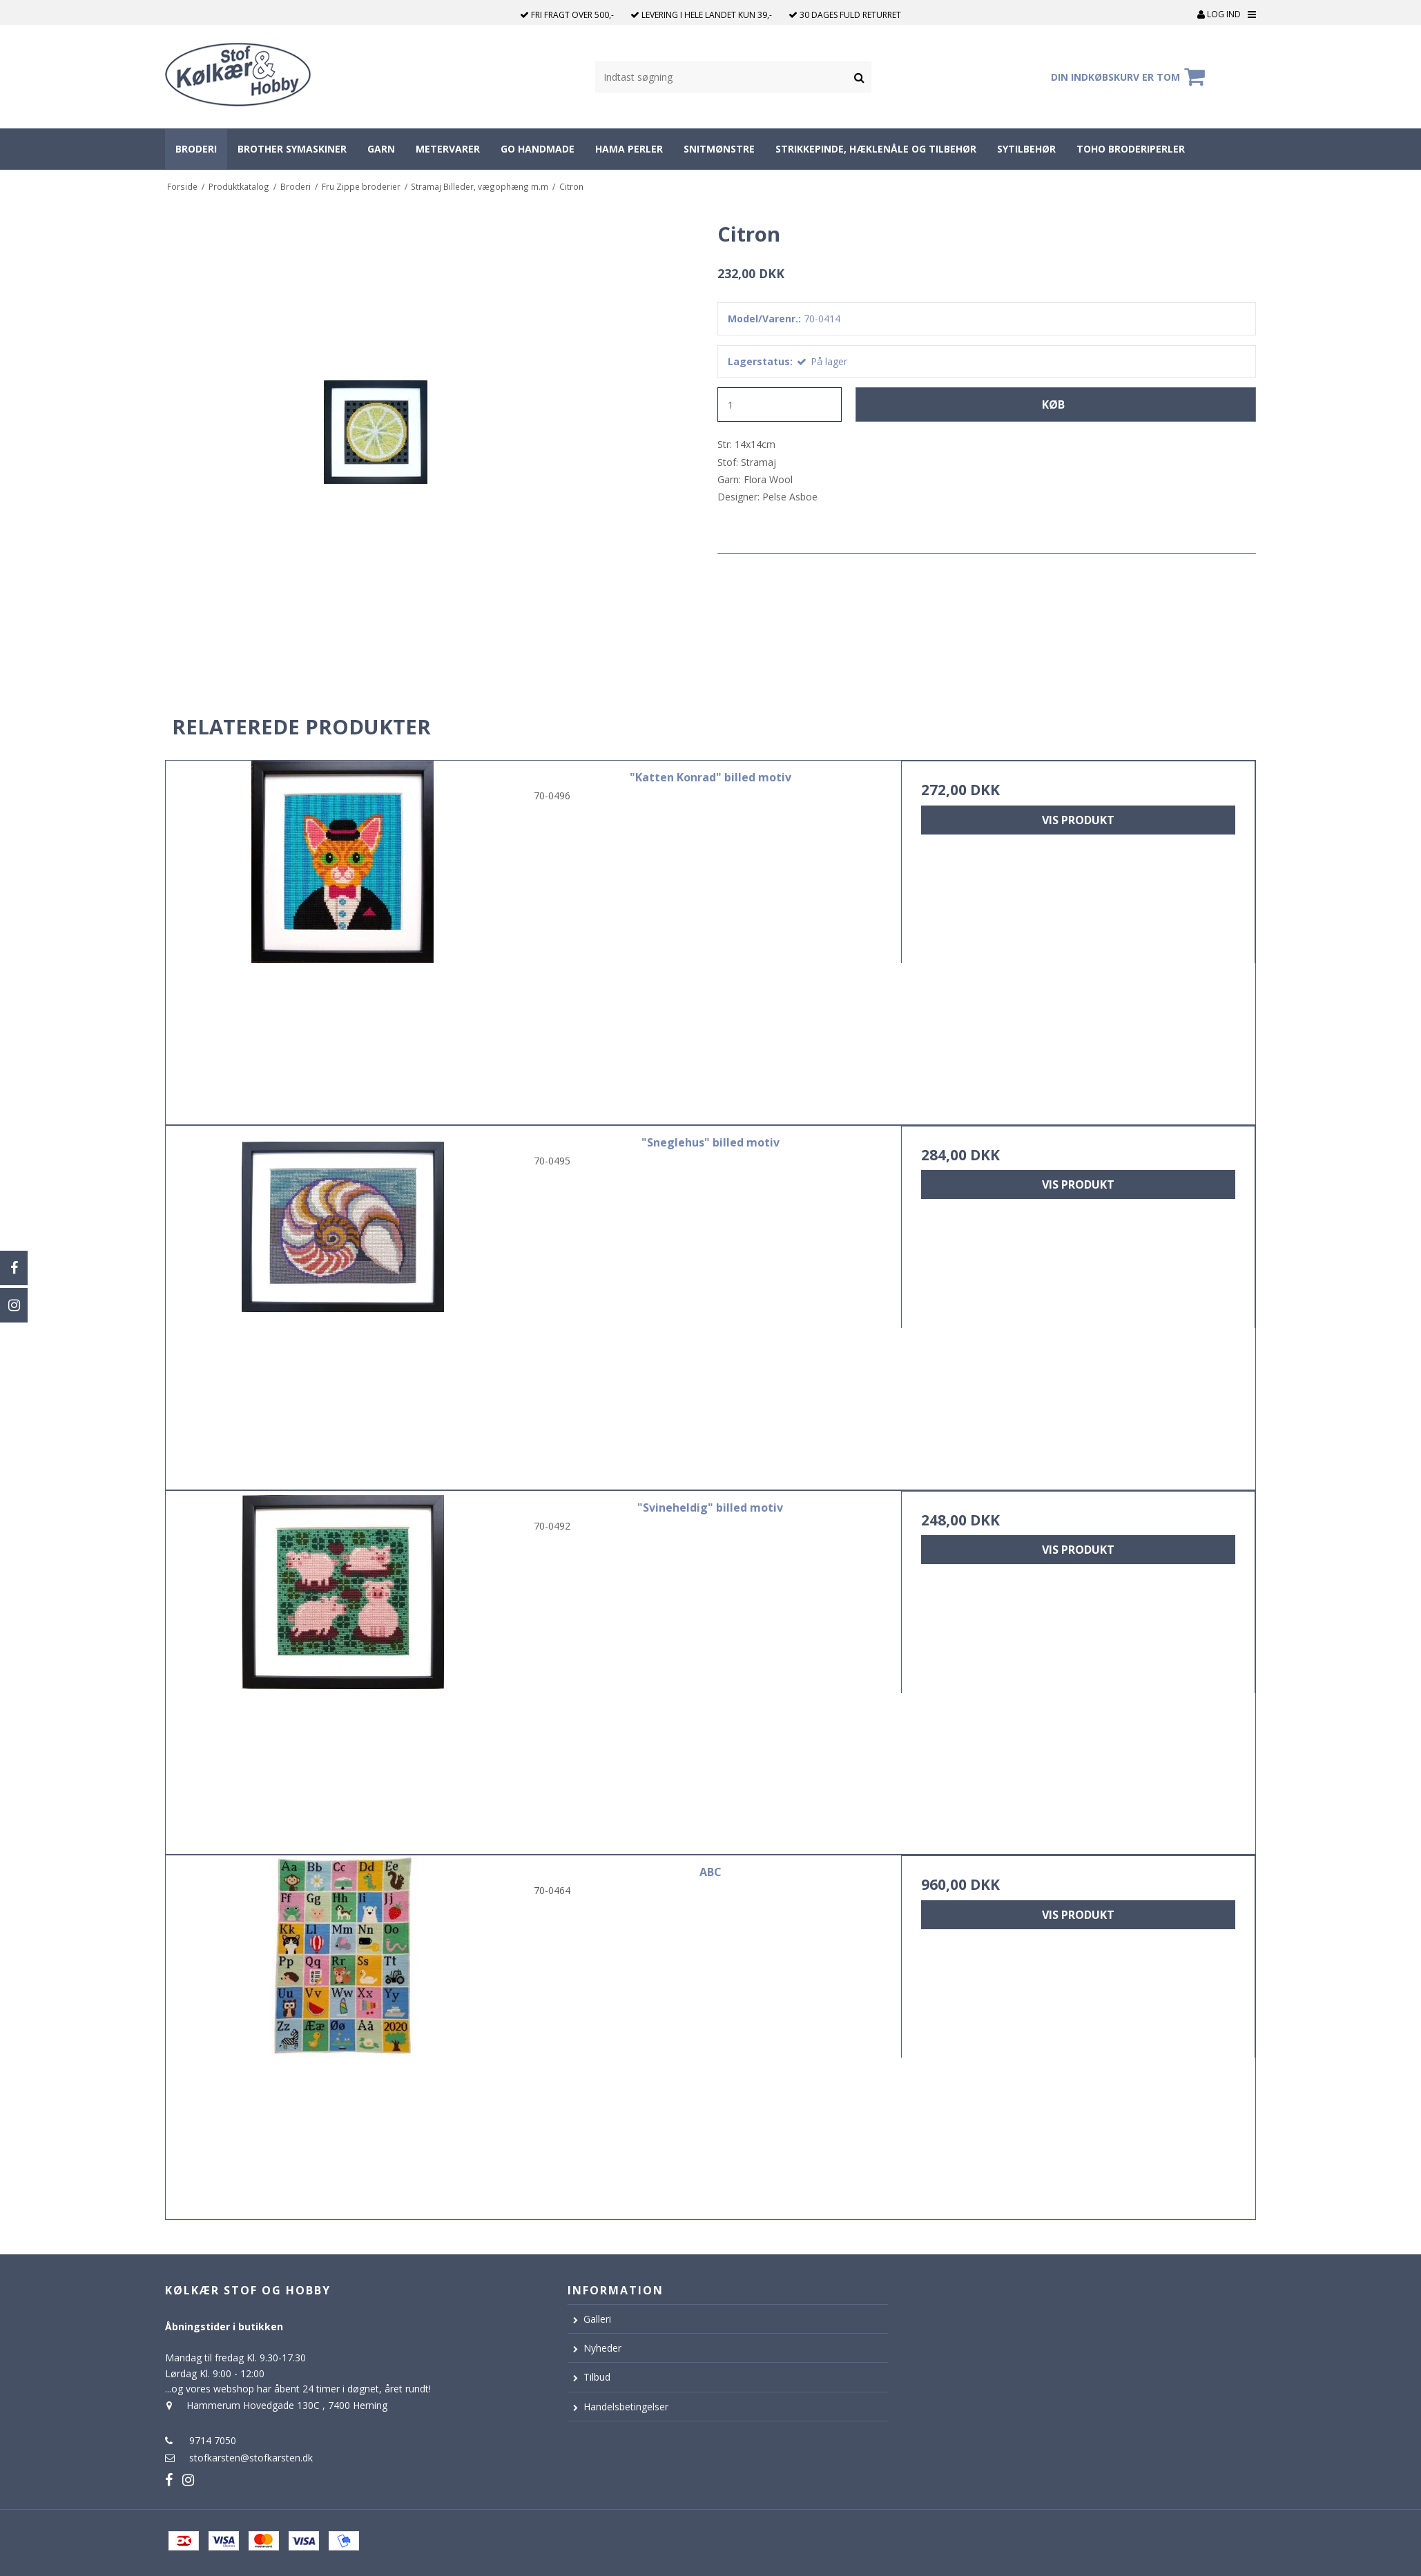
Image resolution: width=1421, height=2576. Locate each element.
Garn (381, 148)
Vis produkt (1078, 820)
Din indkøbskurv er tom (1130, 77)
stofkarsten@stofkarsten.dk (251, 2457)
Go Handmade (537, 148)
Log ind (1219, 14)
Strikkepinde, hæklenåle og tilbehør (875, 148)
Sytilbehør (1026, 148)
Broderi (196, 148)
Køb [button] (1053, 404)
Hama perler (629, 148)
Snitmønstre (719, 148)
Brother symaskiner (292, 148)
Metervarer (448, 148)
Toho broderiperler (1130, 148)
